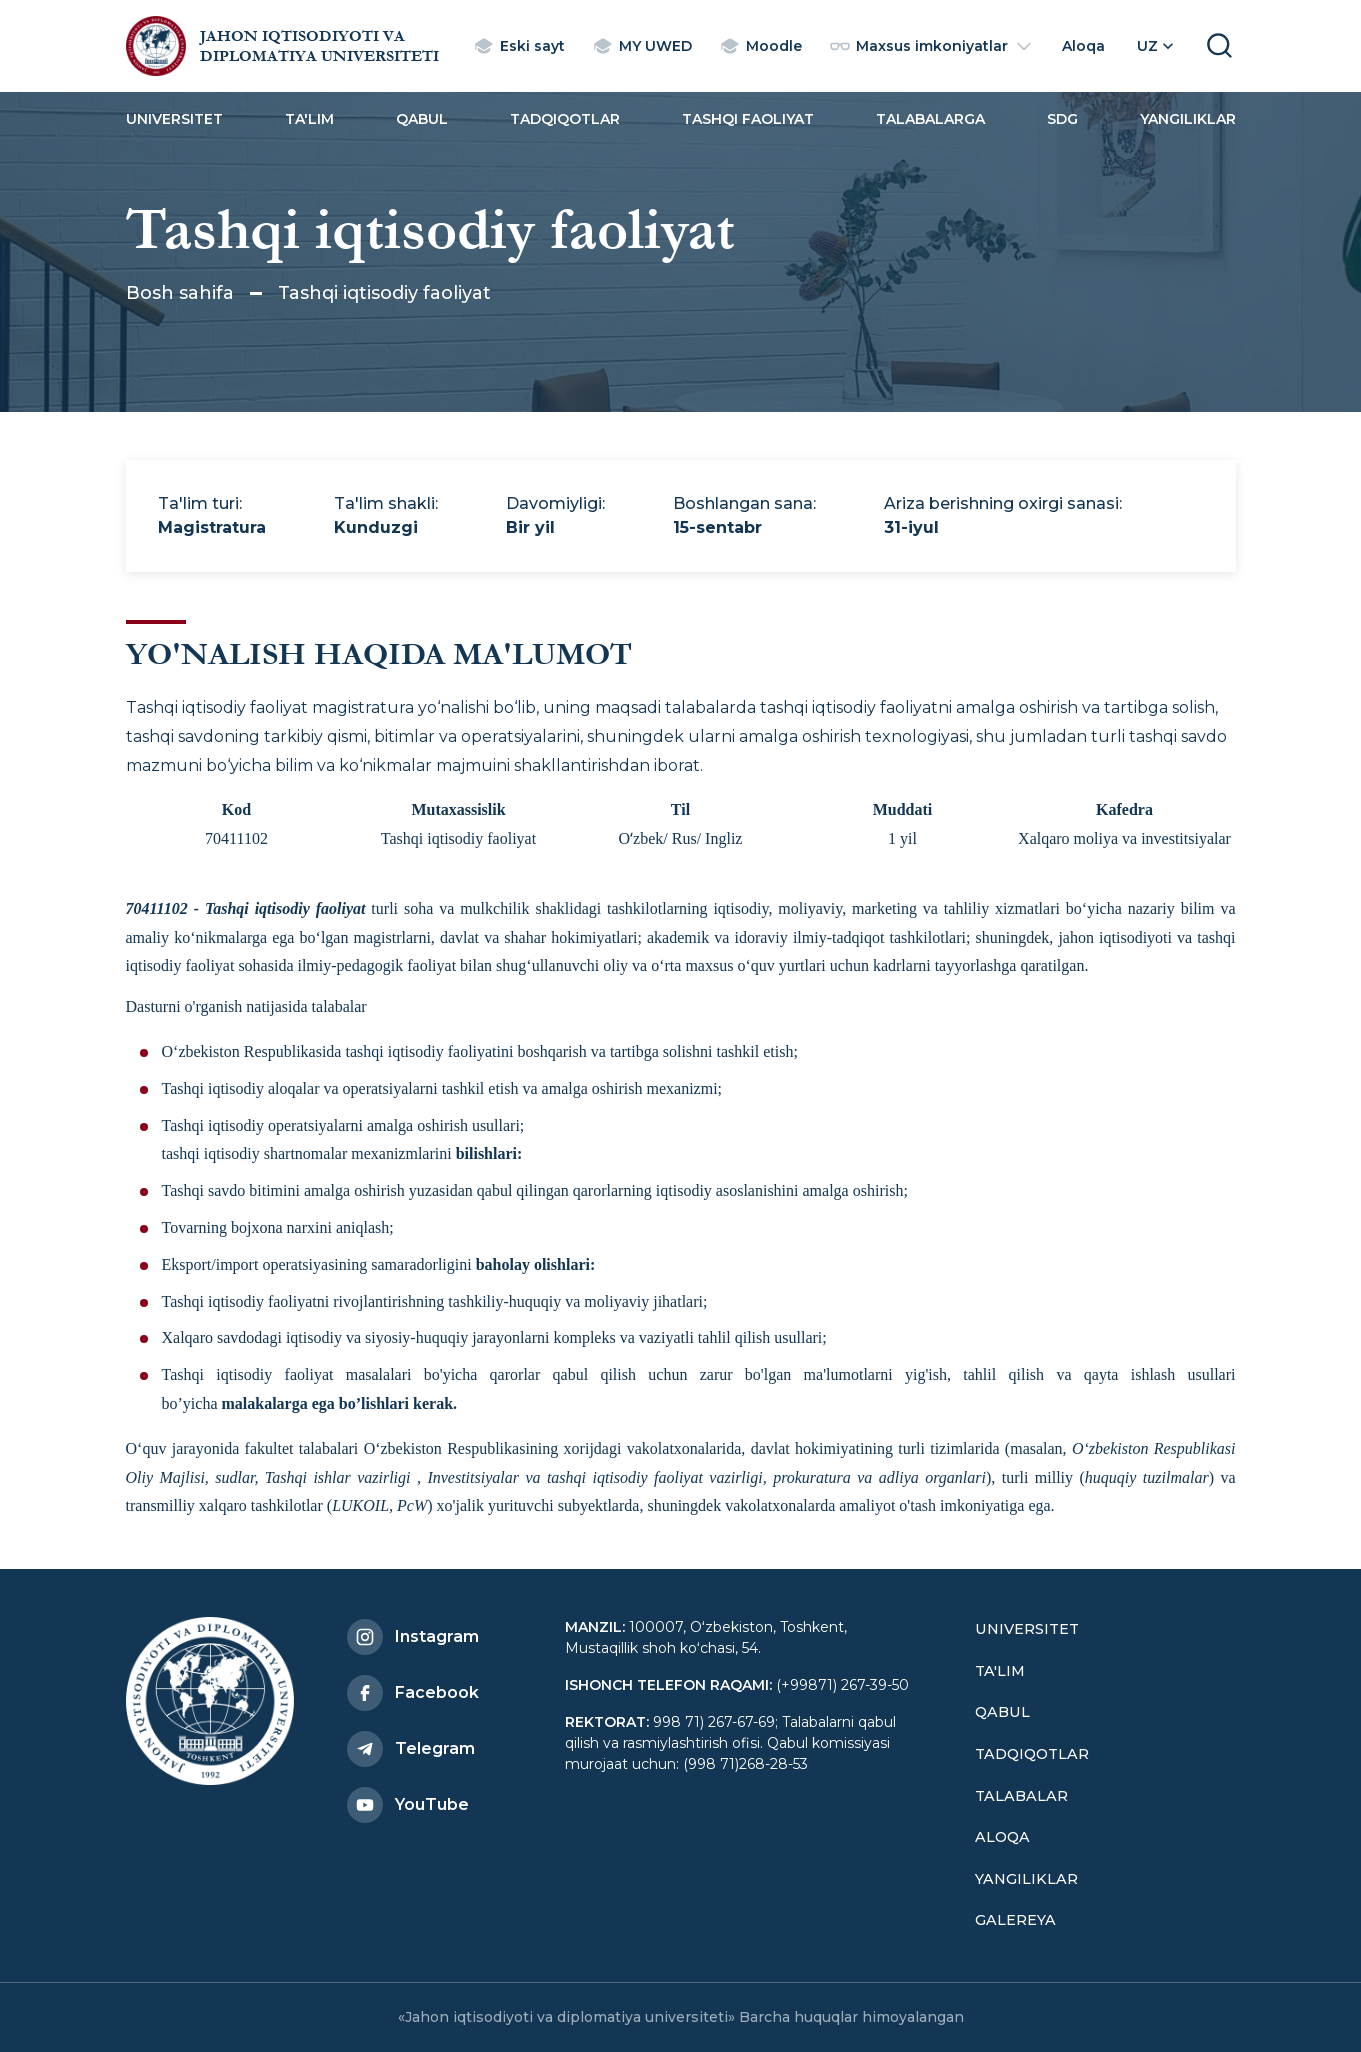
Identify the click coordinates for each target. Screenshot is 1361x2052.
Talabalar (1021, 1796)
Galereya (1015, 1920)
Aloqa (1002, 1837)
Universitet (174, 119)
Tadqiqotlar (565, 119)
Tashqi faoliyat (748, 119)
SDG (1062, 119)
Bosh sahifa (180, 293)
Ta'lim (309, 119)
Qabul (422, 119)
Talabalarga (930, 119)
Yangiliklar (1188, 119)
